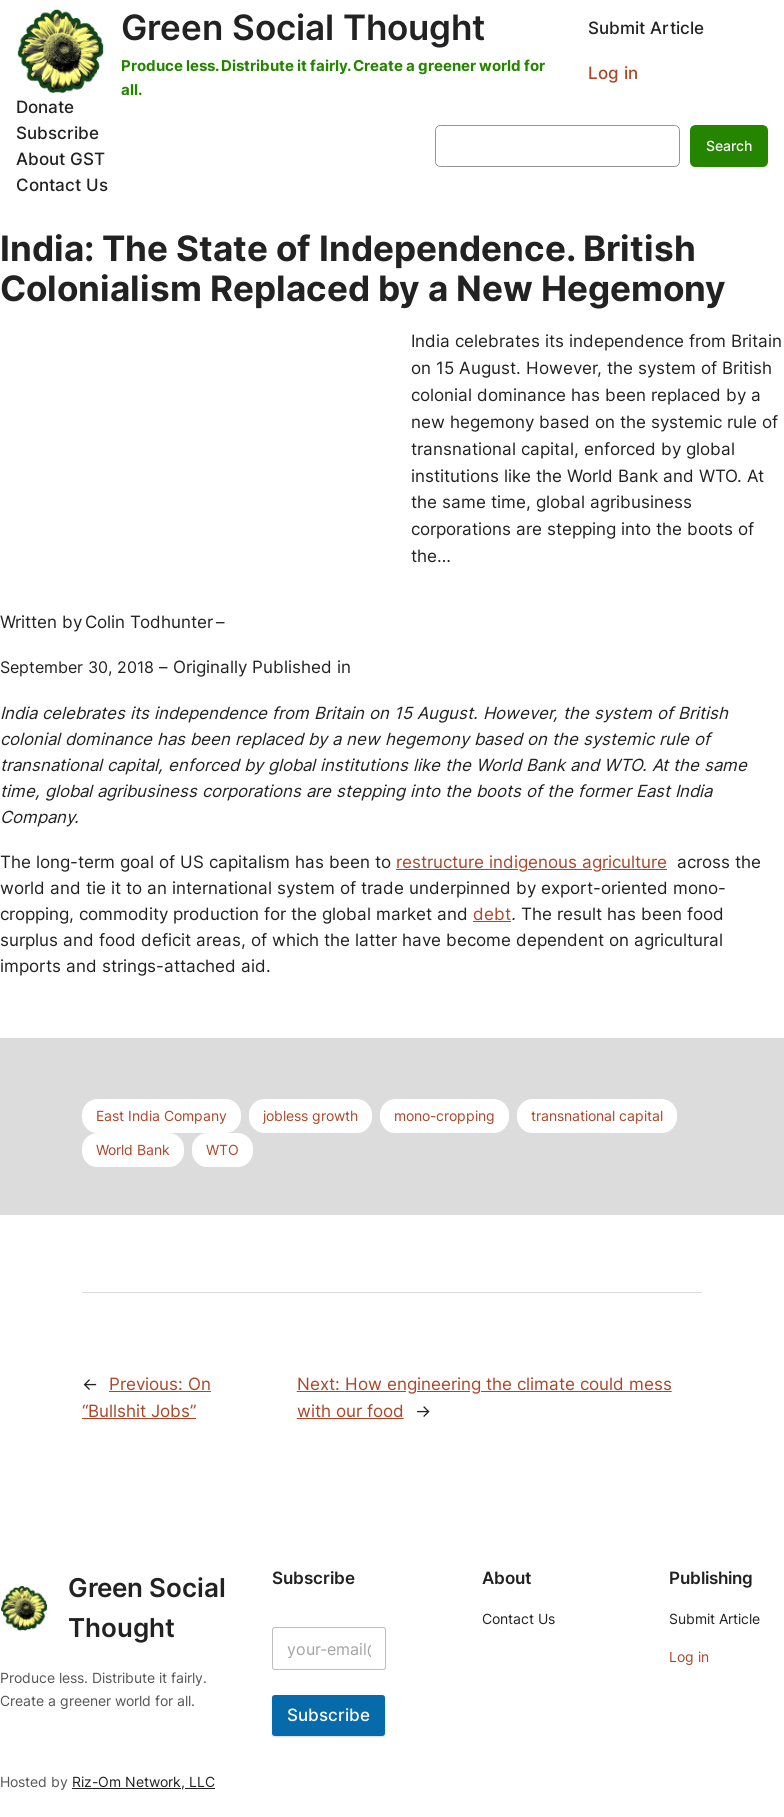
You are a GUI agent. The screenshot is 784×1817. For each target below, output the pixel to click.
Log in (613, 73)
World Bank (133, 1149)
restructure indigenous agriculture (531, 862)
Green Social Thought (303, 27)
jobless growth (310, 1115)
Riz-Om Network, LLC (143, 1781)
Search (729, 145)
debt (492, 914)
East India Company (161, 1115)
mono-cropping (444, 1115)
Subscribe (328, 1715)
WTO (222, 1149)
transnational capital (597, 1115)
